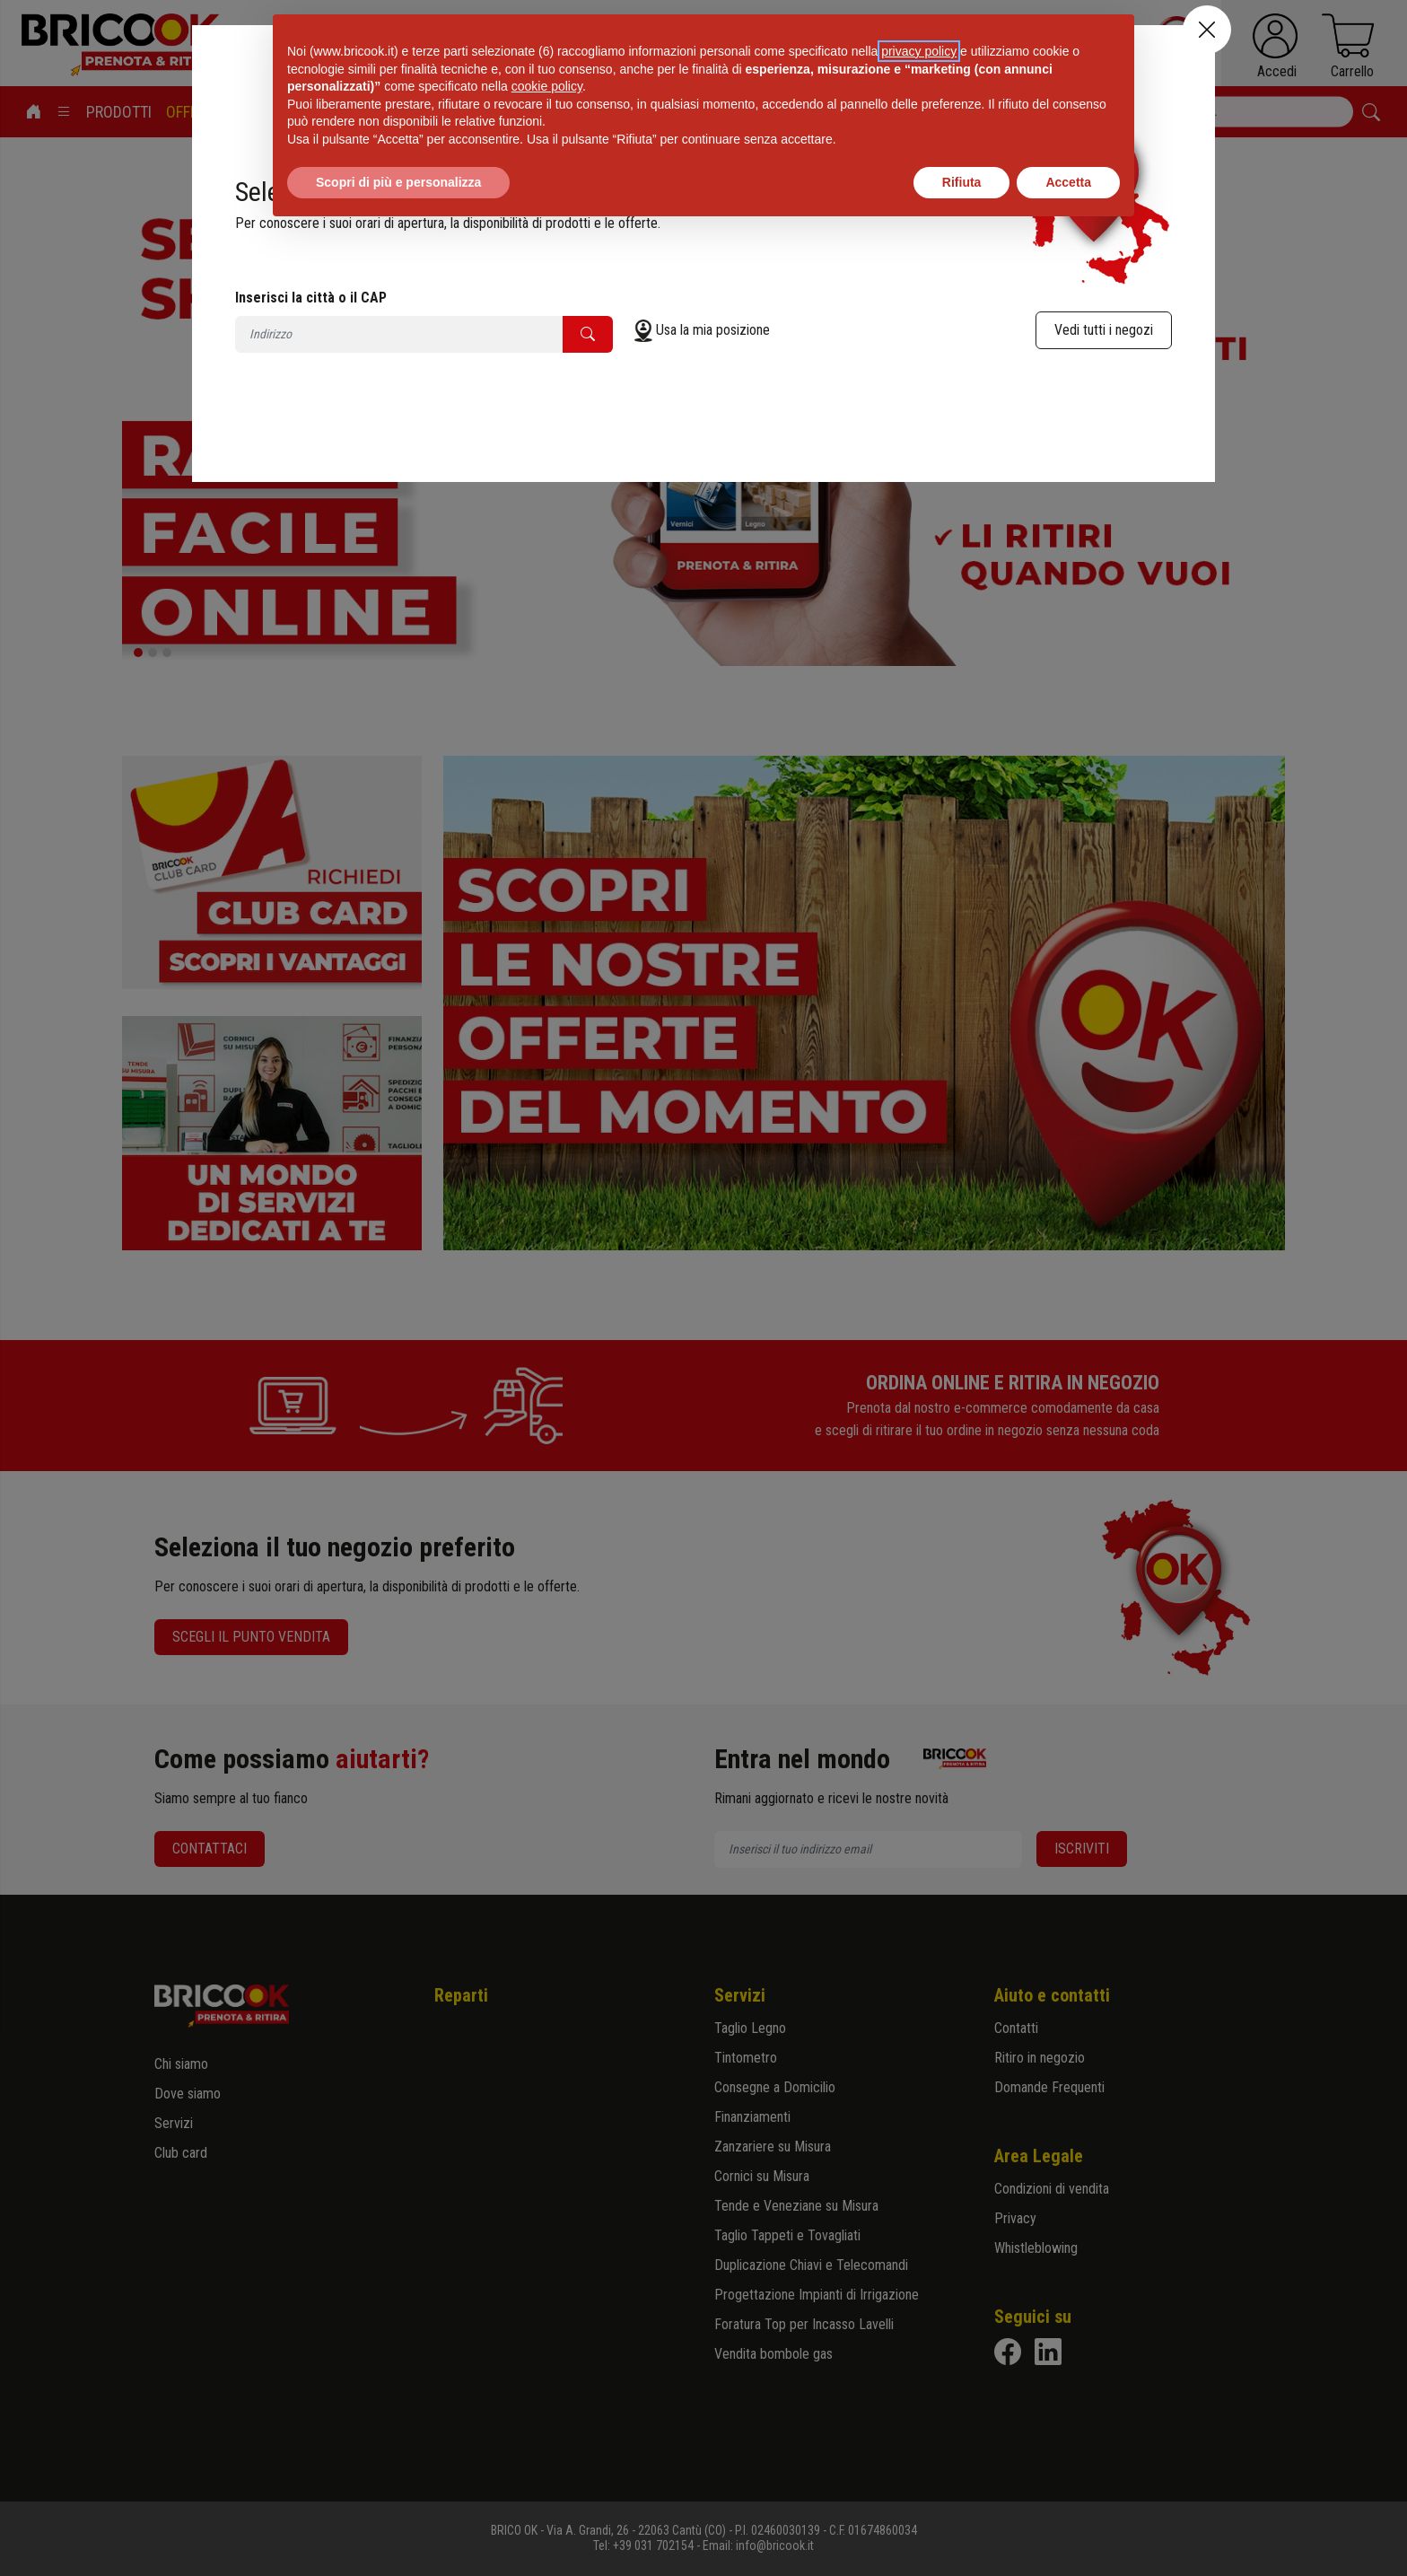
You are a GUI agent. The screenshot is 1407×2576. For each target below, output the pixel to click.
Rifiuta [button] (962, 182)
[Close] (1207, 29)
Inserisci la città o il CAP (311, 297)
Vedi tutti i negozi (1103, 329)
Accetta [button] (1068, 182)
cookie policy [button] (546, 86)
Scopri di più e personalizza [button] (398, 182)
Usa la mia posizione (713, 329)
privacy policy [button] (919, 51)
